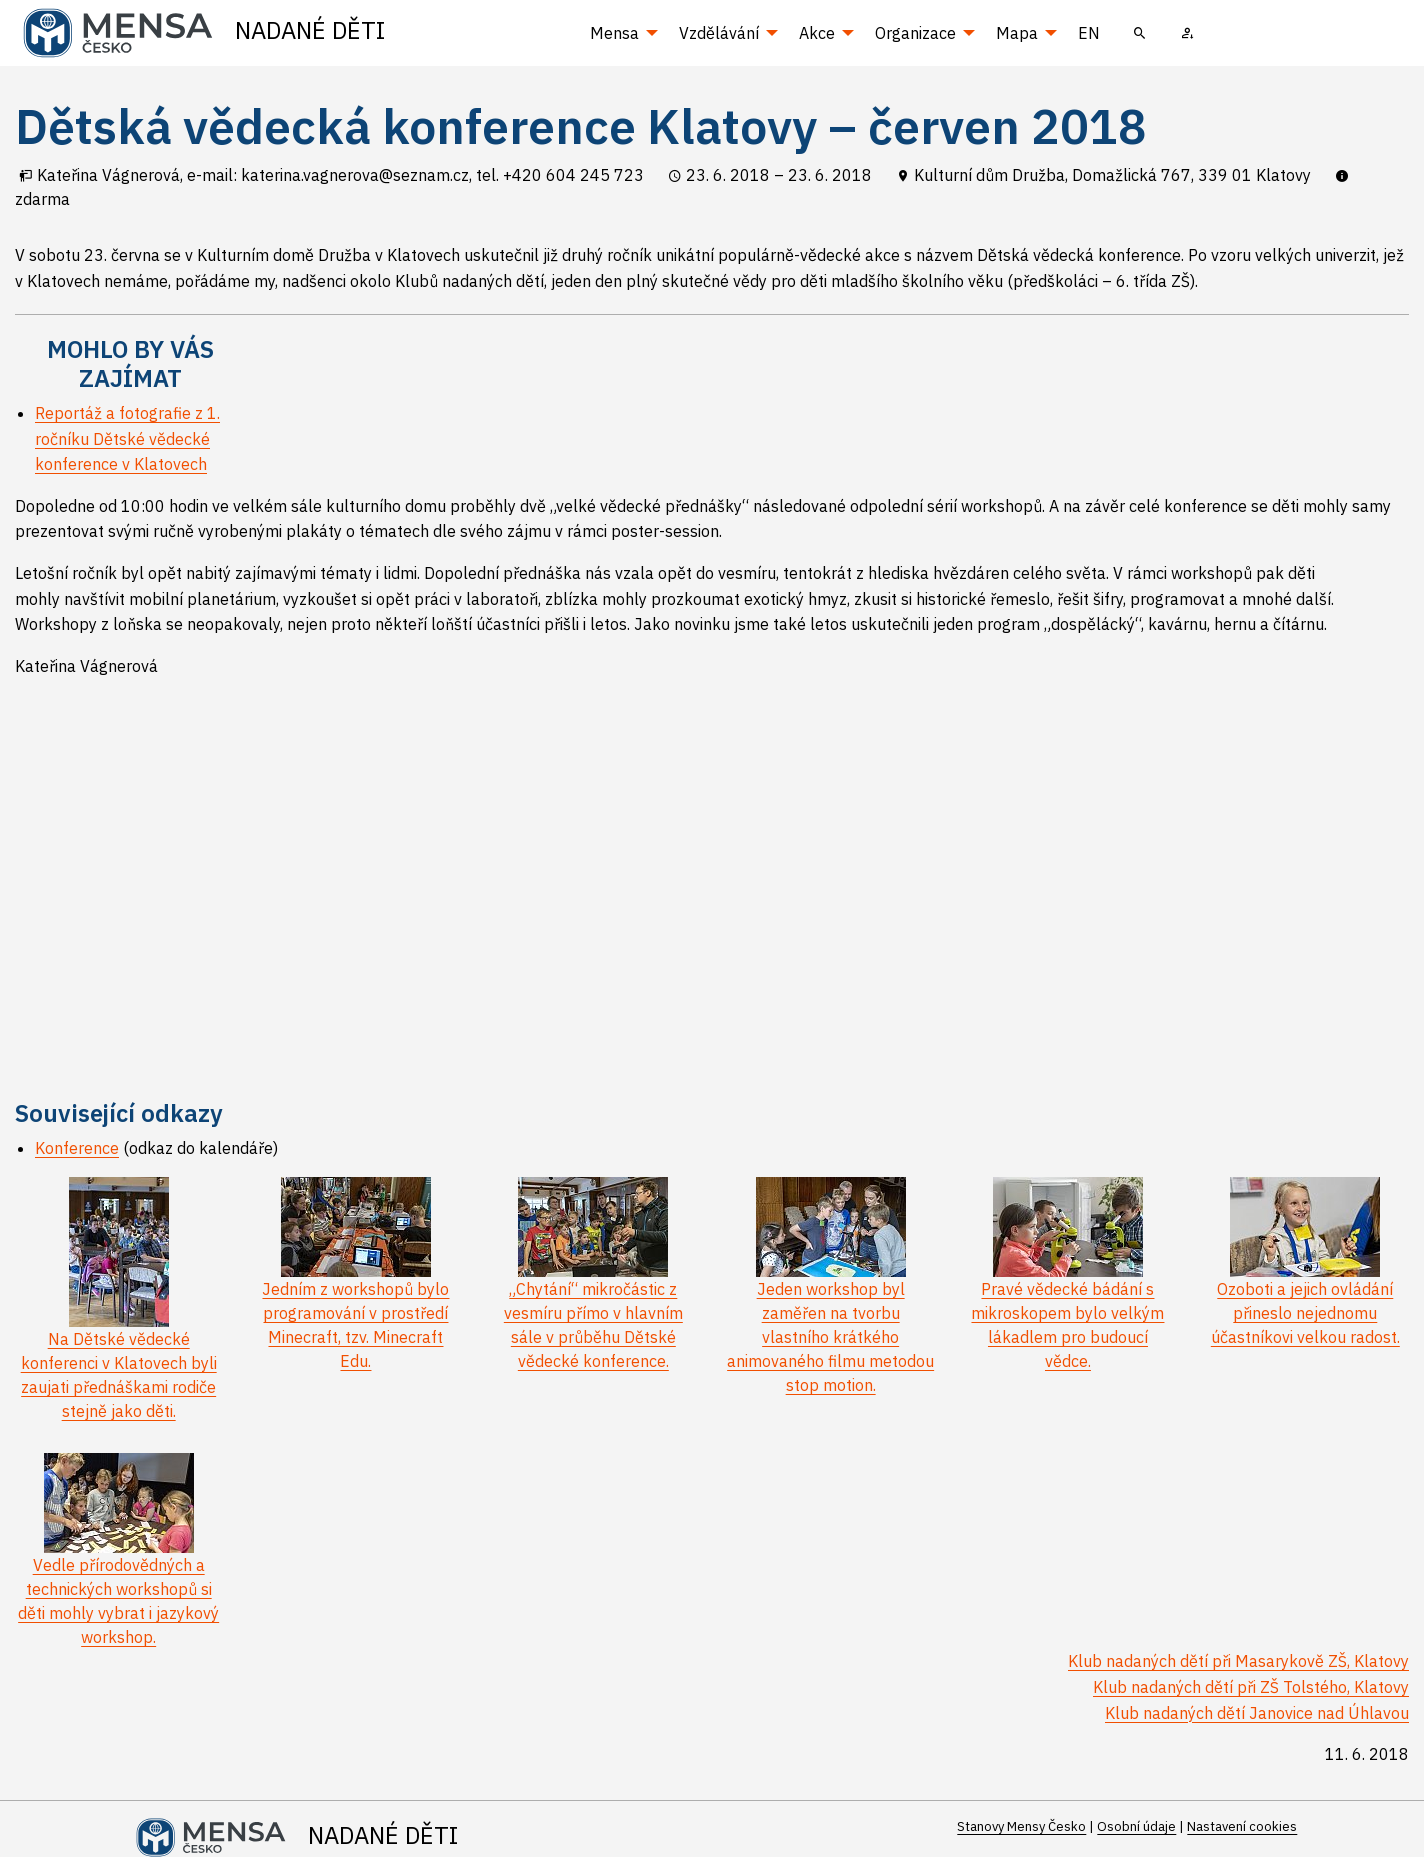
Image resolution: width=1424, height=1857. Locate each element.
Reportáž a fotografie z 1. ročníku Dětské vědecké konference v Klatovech (127, 438)
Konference (77, 1148)
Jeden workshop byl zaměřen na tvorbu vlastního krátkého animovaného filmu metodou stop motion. (830, 1306)
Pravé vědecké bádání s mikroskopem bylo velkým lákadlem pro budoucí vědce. (1067, 1294)
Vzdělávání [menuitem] (719, 33)
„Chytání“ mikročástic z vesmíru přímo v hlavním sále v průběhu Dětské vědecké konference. (593, 1294)
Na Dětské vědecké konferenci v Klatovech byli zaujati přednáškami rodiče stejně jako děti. (119, 1331)
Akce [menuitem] (817, 33)
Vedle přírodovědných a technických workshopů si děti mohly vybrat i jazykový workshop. (118, 1570)
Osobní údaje (1136, 1826)
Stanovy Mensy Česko (1021, 1826)
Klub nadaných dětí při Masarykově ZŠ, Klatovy (1238, 1661)
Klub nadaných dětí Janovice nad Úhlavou (1257, 1713)
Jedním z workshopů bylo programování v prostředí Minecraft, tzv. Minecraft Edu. (355, 1294)
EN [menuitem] (1089, 33)
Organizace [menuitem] (915, 33)
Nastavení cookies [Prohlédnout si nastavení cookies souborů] (1242, 1826)
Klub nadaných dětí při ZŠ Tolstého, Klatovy (1251, 1687)
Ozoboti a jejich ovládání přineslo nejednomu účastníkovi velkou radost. (1305, 1282)
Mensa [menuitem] (614, 33)
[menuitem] (1140, 33)
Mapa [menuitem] (1017, 33)
